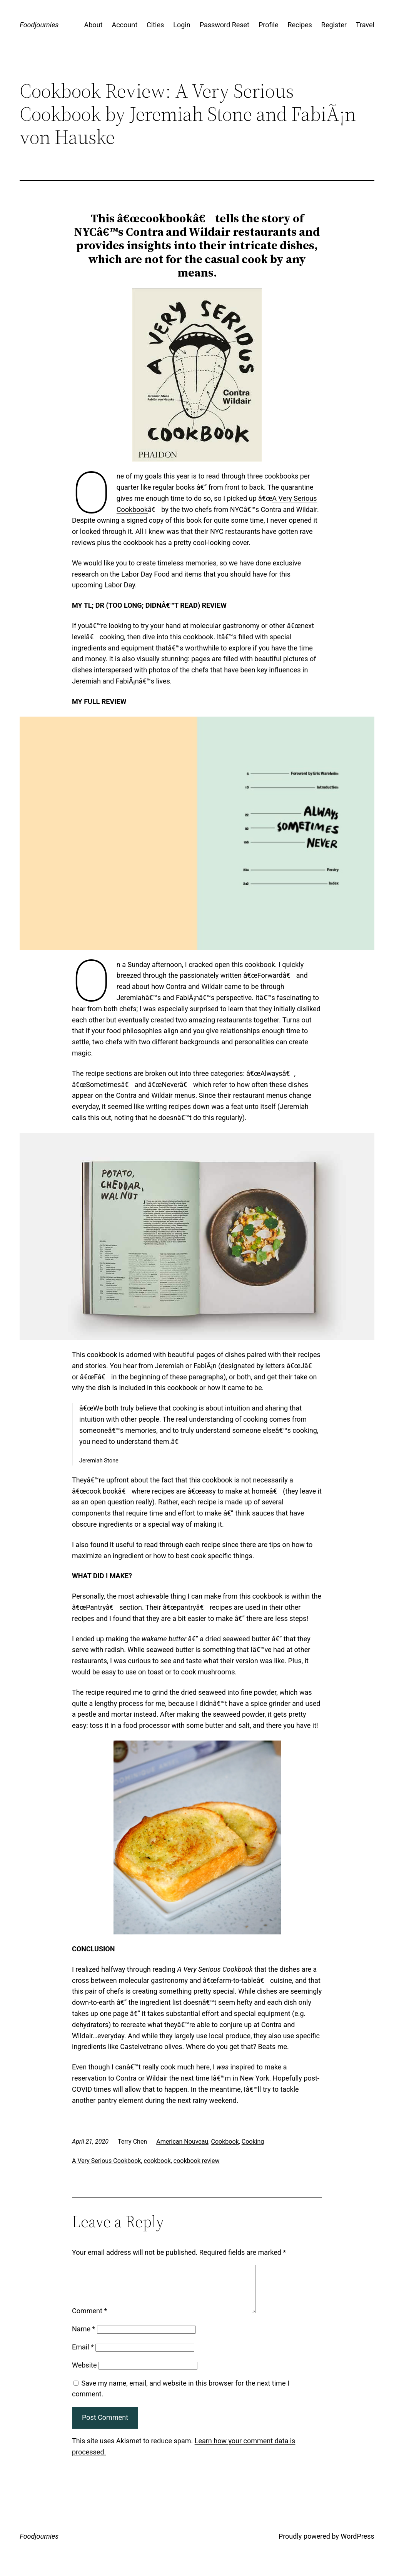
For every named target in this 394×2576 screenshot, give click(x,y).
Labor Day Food (145, 574)
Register (334, 25)
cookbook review (197, 2160)
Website (84, 2374)
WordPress (357, 2545)
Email (83, 2356)
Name (83, 2338)
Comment (89, 2320)
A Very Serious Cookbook (106, 2160)
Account (124, 25)
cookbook (157, 2160)
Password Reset (224, 25)
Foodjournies (39, 25)
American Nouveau (182, 2141)
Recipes (299, 25)
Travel (365, 25)
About (93, 25)
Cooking (253, 2141)
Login (181, 25)
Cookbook (225, 2141)
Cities (155, 25)
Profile (268, 25)
